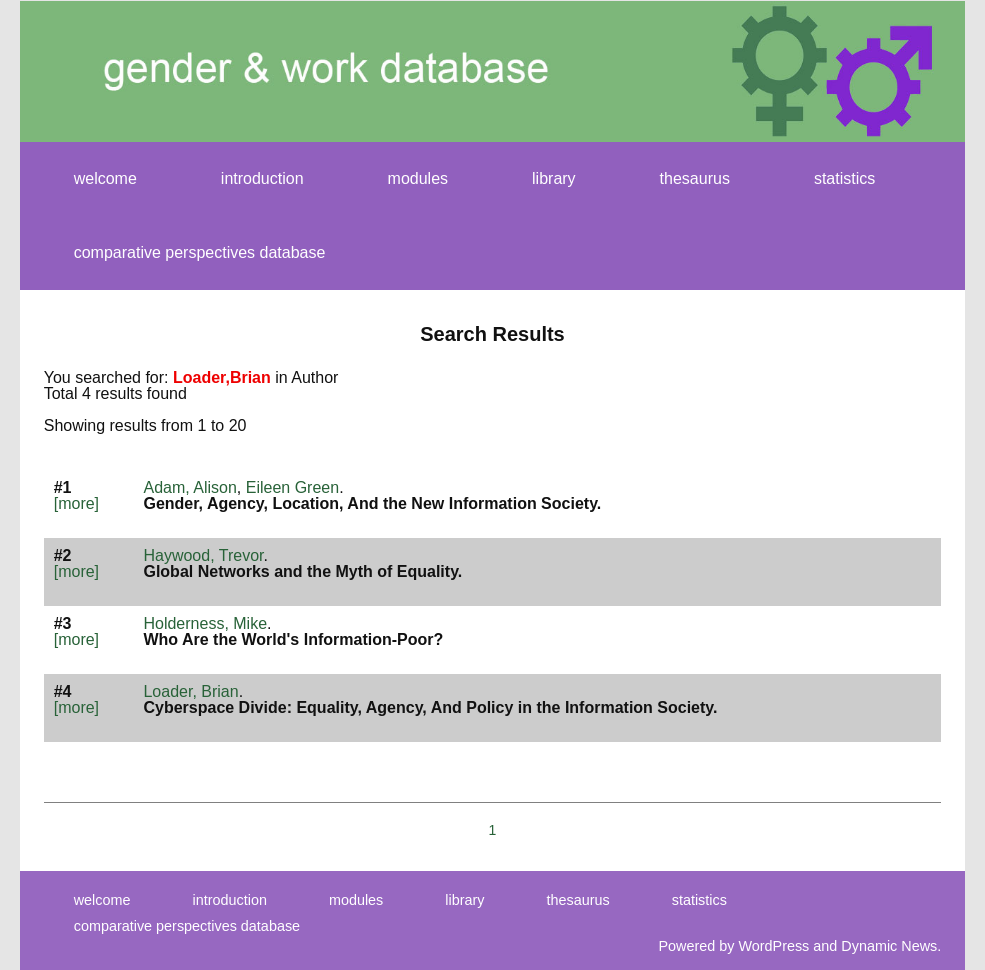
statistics (844, 178)
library (554, 178)
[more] (76, 503)
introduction (262, 178)
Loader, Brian (190, 691)
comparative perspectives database (200, 252)
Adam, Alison (189, 487)
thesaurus (695, 178)
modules (418, 178)
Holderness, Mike (205, 623)
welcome (105, 178)
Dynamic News (889, 946)
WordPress (773, 946)
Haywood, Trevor (203, 555)
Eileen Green (292, 487)
